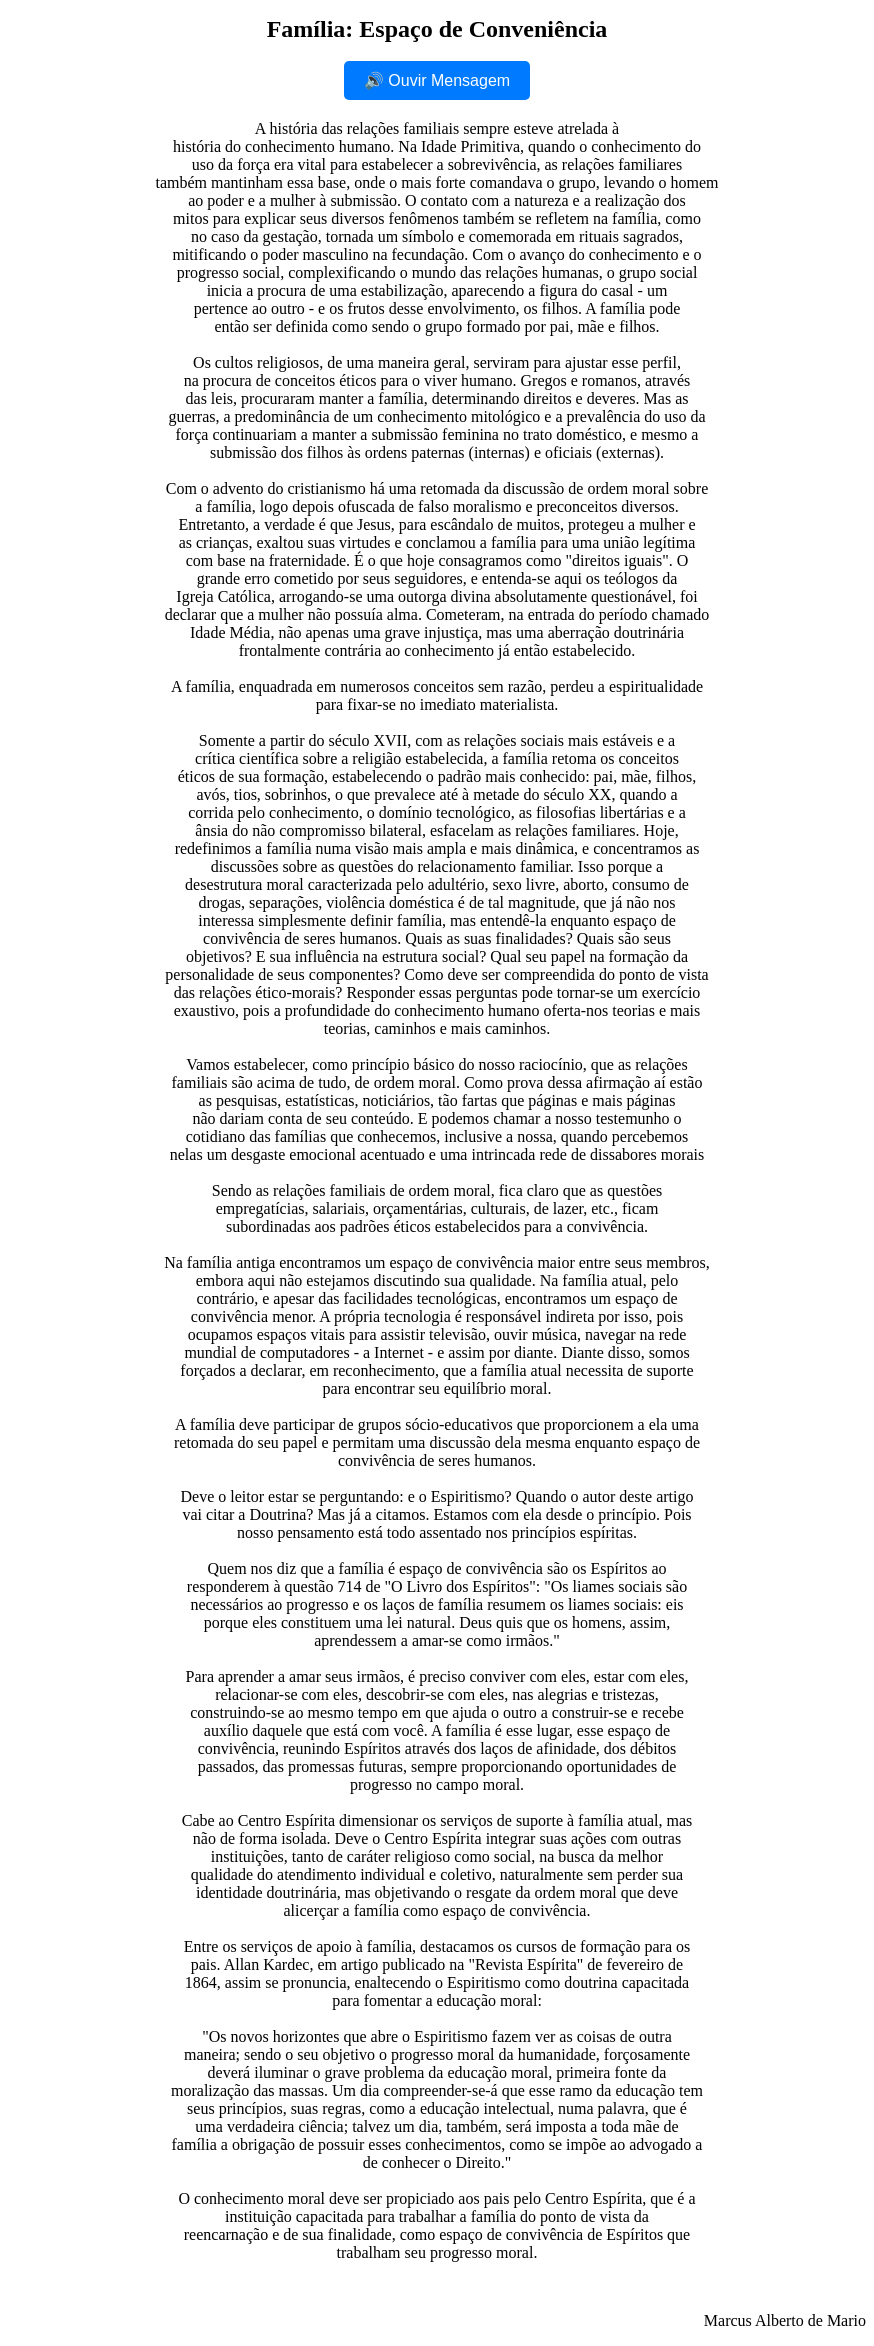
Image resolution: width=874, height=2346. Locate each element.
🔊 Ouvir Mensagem (437, 80)
